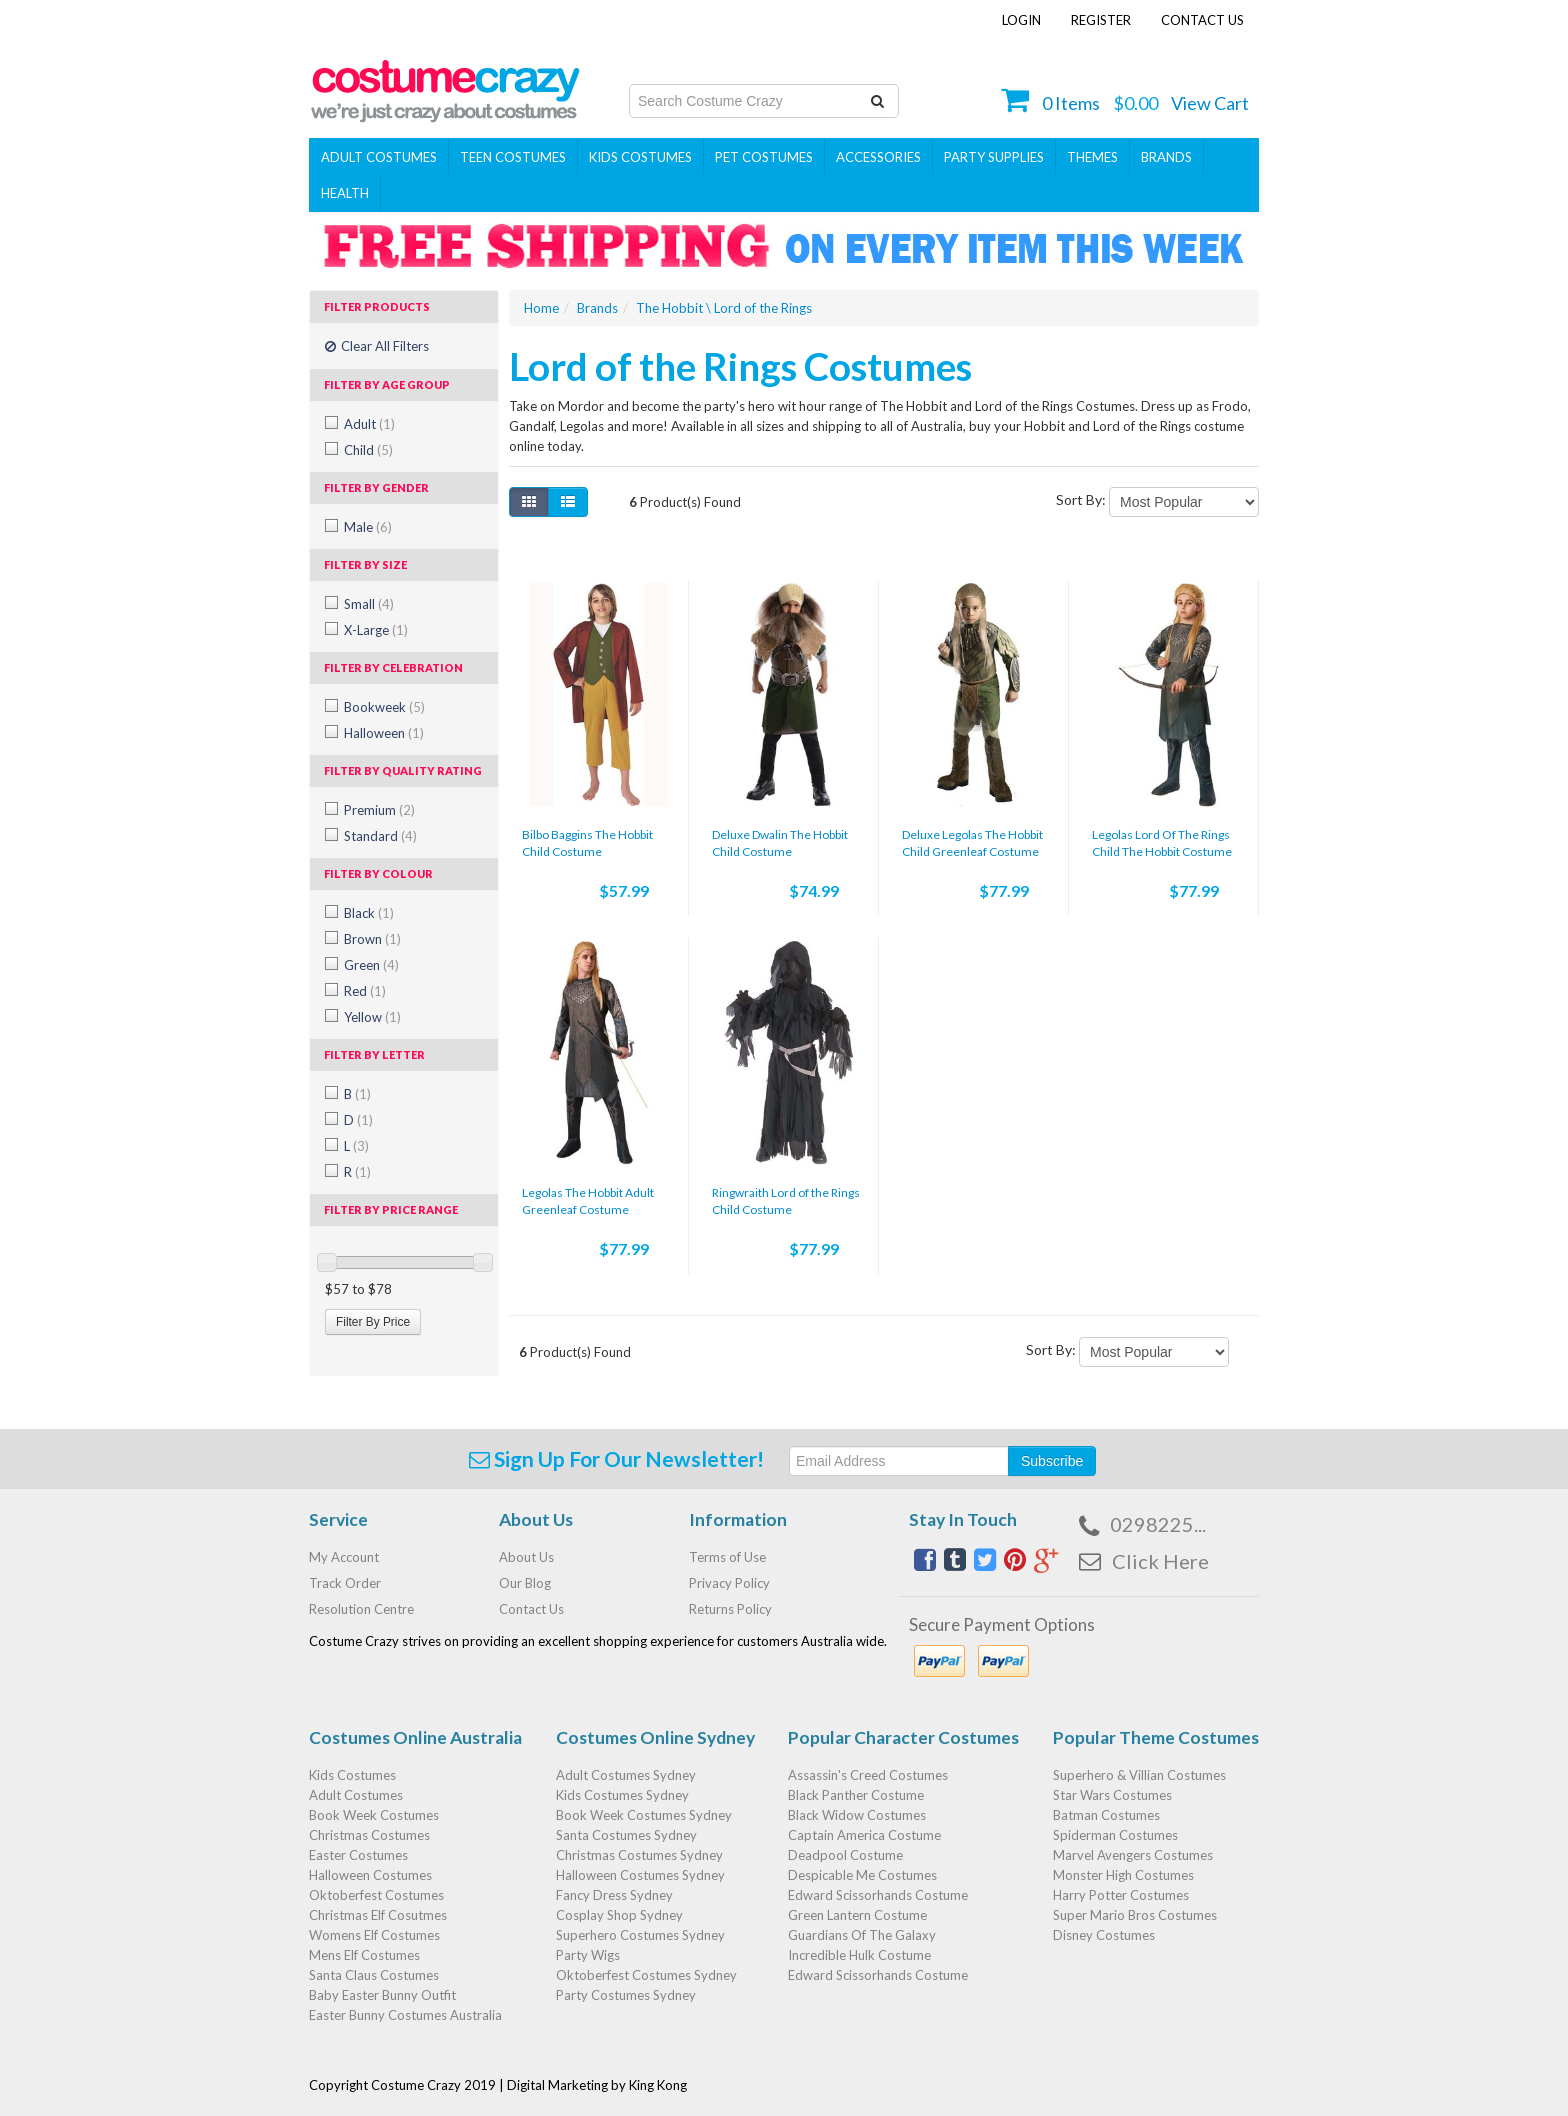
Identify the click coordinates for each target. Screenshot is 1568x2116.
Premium (379, 810)
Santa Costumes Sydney (626, 1835)
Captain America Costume (864, 1835)
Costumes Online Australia (415, 1737)
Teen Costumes (513, 157)
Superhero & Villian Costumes (1139, 1775)
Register (1101, 20)
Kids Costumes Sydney (622, 1795)
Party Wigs (588, 1955)
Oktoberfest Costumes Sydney (646, 1975)
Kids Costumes (640, 157)
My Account (344, 1557)
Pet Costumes (764, 157)
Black (369, 913)
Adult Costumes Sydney (626, 1775)
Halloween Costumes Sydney (640, 1875)
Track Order (345, 1583)
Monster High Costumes (1123, 1875)
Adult (369, 424)
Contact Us (1202, 20)
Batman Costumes (1106, 1815)
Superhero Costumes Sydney (640, 1935)
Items (1071, 103)
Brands (1166, 157)
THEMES (1092, 157)
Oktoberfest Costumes (376, 1895)
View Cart (1210, 103)
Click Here (1160, 1561)
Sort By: (1081, 499)
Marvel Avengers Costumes (1133, 1855)
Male (368, 527)
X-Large (376, 630)
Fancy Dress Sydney (614, 1895)
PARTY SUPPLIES (994, 157)
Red (365, 991)
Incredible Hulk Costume (859, 1955)
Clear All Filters (377, 346)
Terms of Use (727, 1557)
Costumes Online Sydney (655, 1737)
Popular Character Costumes (903, 1737)
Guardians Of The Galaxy (862, 1935)
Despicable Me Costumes (862, 1875)
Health (345, 193)
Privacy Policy (729, 1583)
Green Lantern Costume (857, 1915)
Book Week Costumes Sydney (644, 1815)
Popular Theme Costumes (1156, 1737)
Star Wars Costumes (1112, 1795)
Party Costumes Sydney (626, 1995)
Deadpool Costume (845, 1855)
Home (541, 308)
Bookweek (384, 707)
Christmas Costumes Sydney (639, 1855)
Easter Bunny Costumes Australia (405, 2015)
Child (368, 450)
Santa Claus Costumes (374, 1975)
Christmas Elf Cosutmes (378, 1915)
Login (1021, 20)
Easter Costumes (358, 1855)
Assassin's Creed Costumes (868, 1775)
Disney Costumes (1104, 1935)
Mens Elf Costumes (364, 1955)
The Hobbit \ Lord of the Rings (724, 308)
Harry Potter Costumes (1121, 1895)
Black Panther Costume (856, 1795)
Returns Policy (730, 1609)
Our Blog (525, 1583)
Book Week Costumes (374, 1815)
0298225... (1158, 1524)
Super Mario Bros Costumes (1135, 1915)
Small (369, 604)
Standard (380, 836)
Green (371, 965)
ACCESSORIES (878, 157)
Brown (372, 939)
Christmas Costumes (369, 1835)
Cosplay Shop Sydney (619, 1915)
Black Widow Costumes (857, 1815)
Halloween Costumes (370, 1875)
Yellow (372, 1017)
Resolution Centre (361, 1609)
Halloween (384, 733)
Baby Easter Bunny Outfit (382, 1995)
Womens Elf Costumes (374, 1935)
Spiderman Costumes (1115, 1835)
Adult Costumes (379, 157)
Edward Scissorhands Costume (878, 1895)
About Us (526, 1557)
